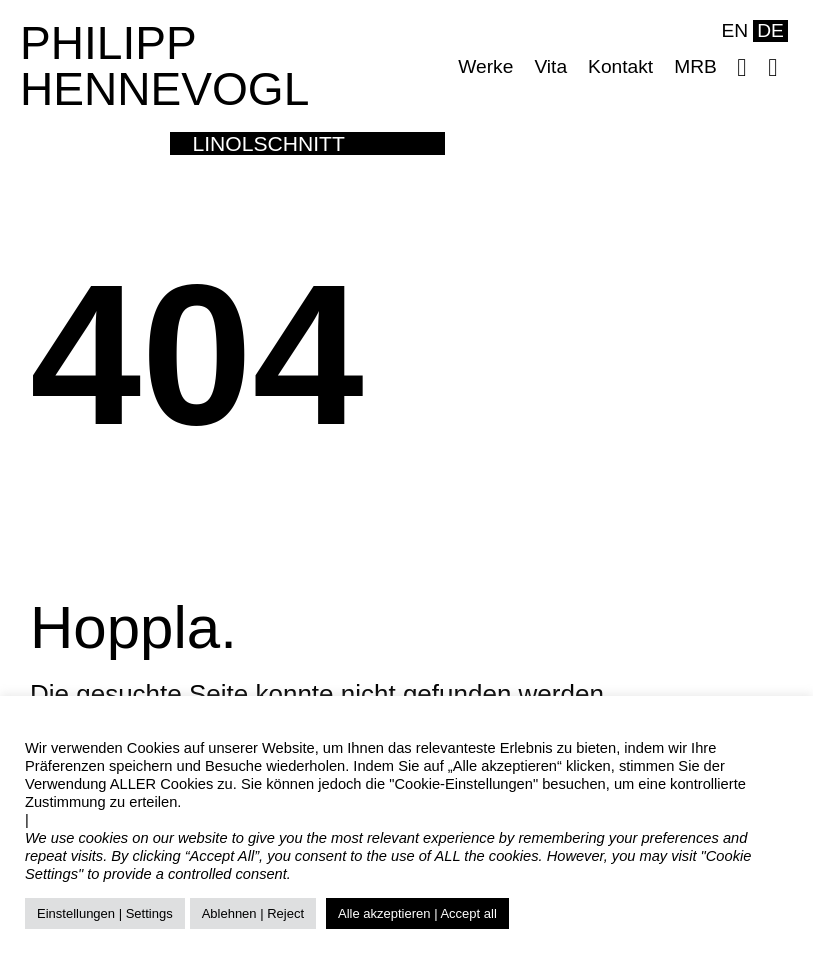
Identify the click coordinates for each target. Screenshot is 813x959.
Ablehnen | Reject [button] (253, 913)
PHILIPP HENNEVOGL (164, 66)
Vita (550, 66)
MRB (695, 66)
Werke (485, 66)
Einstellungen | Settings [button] (105, 913)
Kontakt (620, 66)
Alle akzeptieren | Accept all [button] (417, 913)
